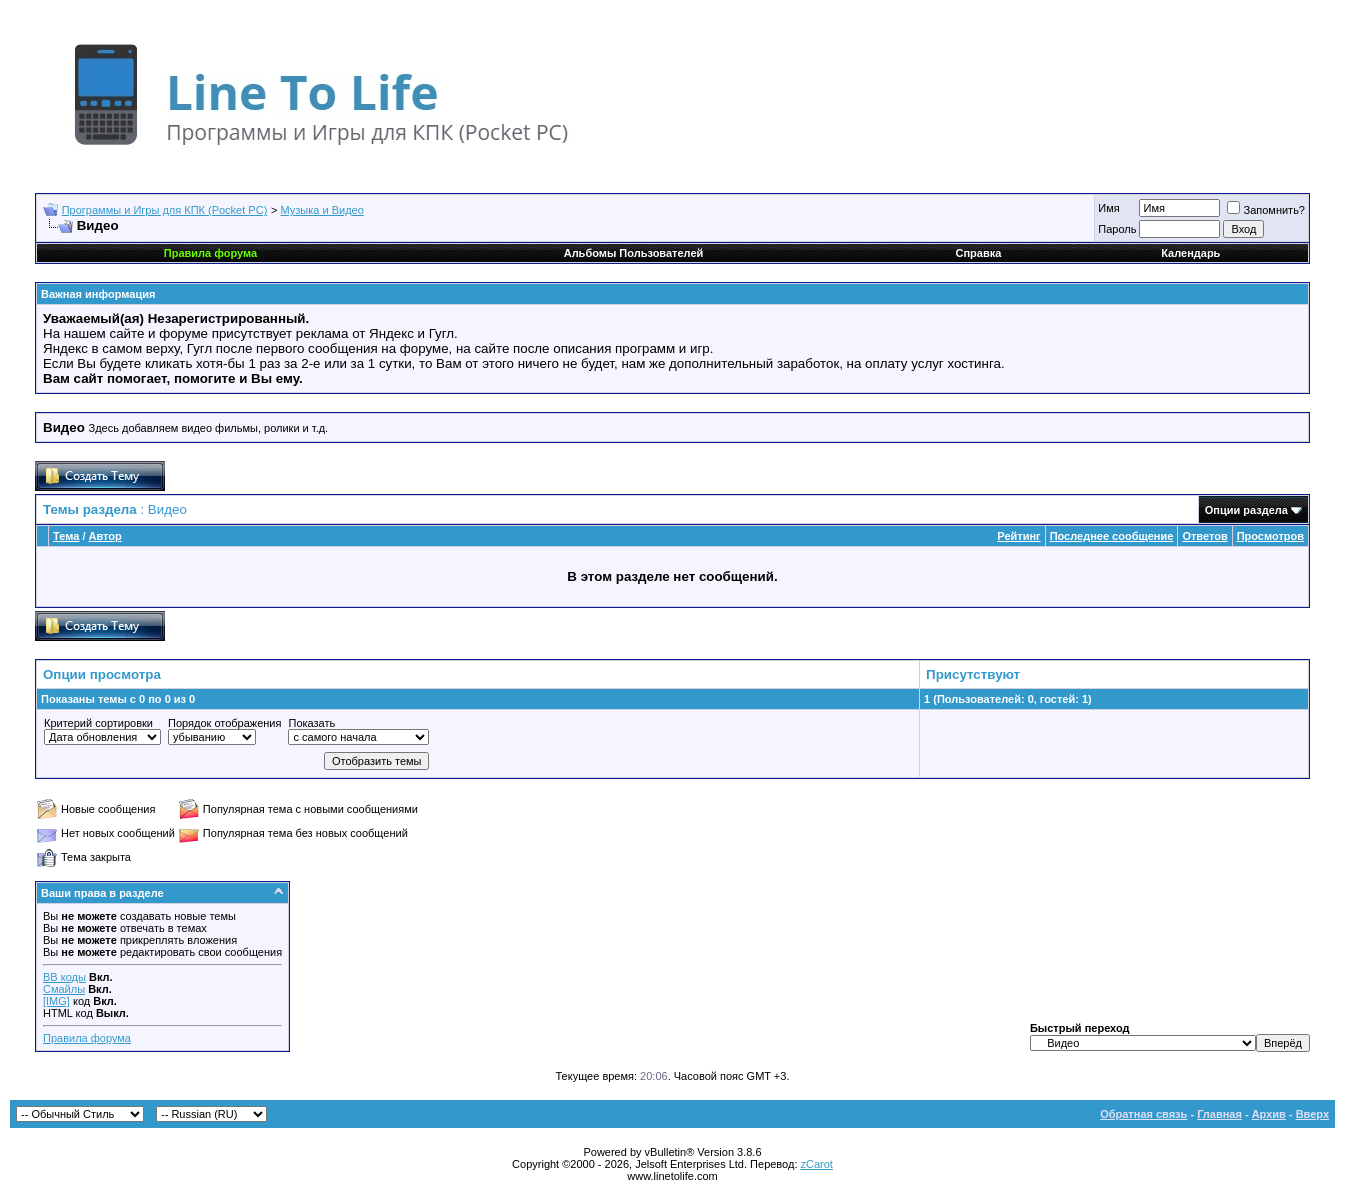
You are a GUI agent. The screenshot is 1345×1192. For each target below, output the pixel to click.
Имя (1108, 208)
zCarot (817, 1164)
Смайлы (64, 989)
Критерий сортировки (98, 723)
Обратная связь (1143, 1114)
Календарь (1190, 253)
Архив (1269, 1114)
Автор (105, 536)
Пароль (1117, 229)
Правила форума (87, 1038)
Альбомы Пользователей (634, 253)
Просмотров (1270, 536)
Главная (1219, 1114)
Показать (311, 723)
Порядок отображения (224, 723)
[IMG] (56, 1001)
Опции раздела (1246, 510)
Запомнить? (1266, 210)
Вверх (1312, 1114)
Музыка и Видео (322, 210)
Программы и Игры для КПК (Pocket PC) (165, 210)
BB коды (64, 977)
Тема (66, 536)
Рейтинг (1018, 536)
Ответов (1204, 536)
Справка (979, 253)
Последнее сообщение (1112, 536)
